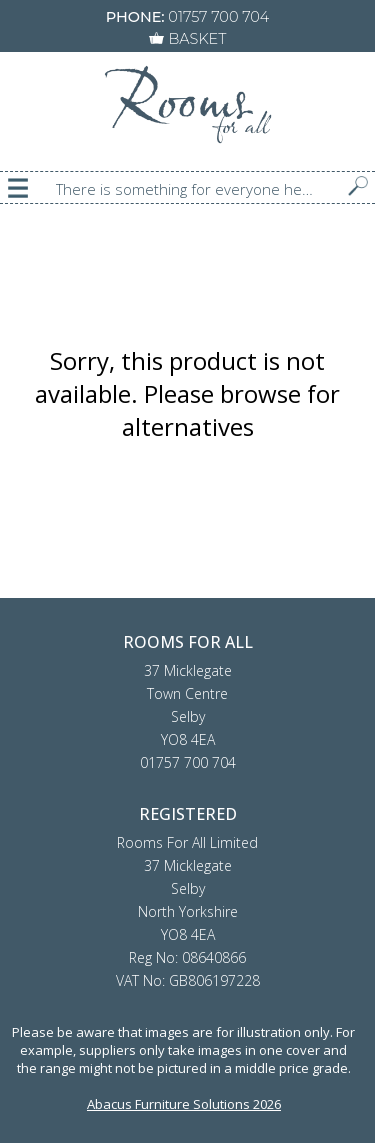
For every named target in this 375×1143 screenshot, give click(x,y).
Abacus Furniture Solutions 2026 (184, 1104)
